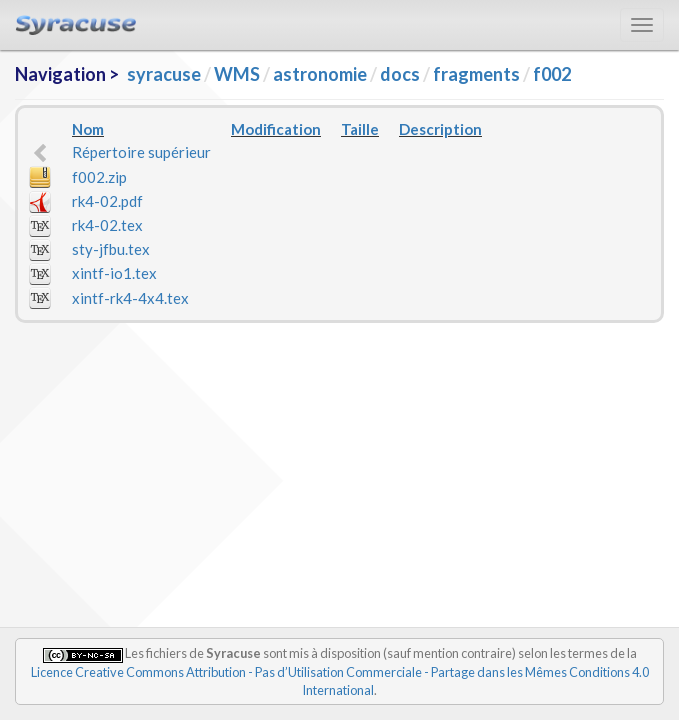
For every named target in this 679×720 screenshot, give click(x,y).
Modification (276, 129)
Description (440, 129)
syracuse (164, 74)
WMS (237, 74)
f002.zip (99, 177)
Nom (88, 129)
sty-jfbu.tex (111, 249)
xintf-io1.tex (114, 273)
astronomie (320, 74)
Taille (360, 129)
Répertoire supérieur (141, 152)
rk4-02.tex (107, 225)
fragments (476, 74)
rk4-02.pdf (107, 201)
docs (400, 74)
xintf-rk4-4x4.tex (130, 298)
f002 (552, 74)
